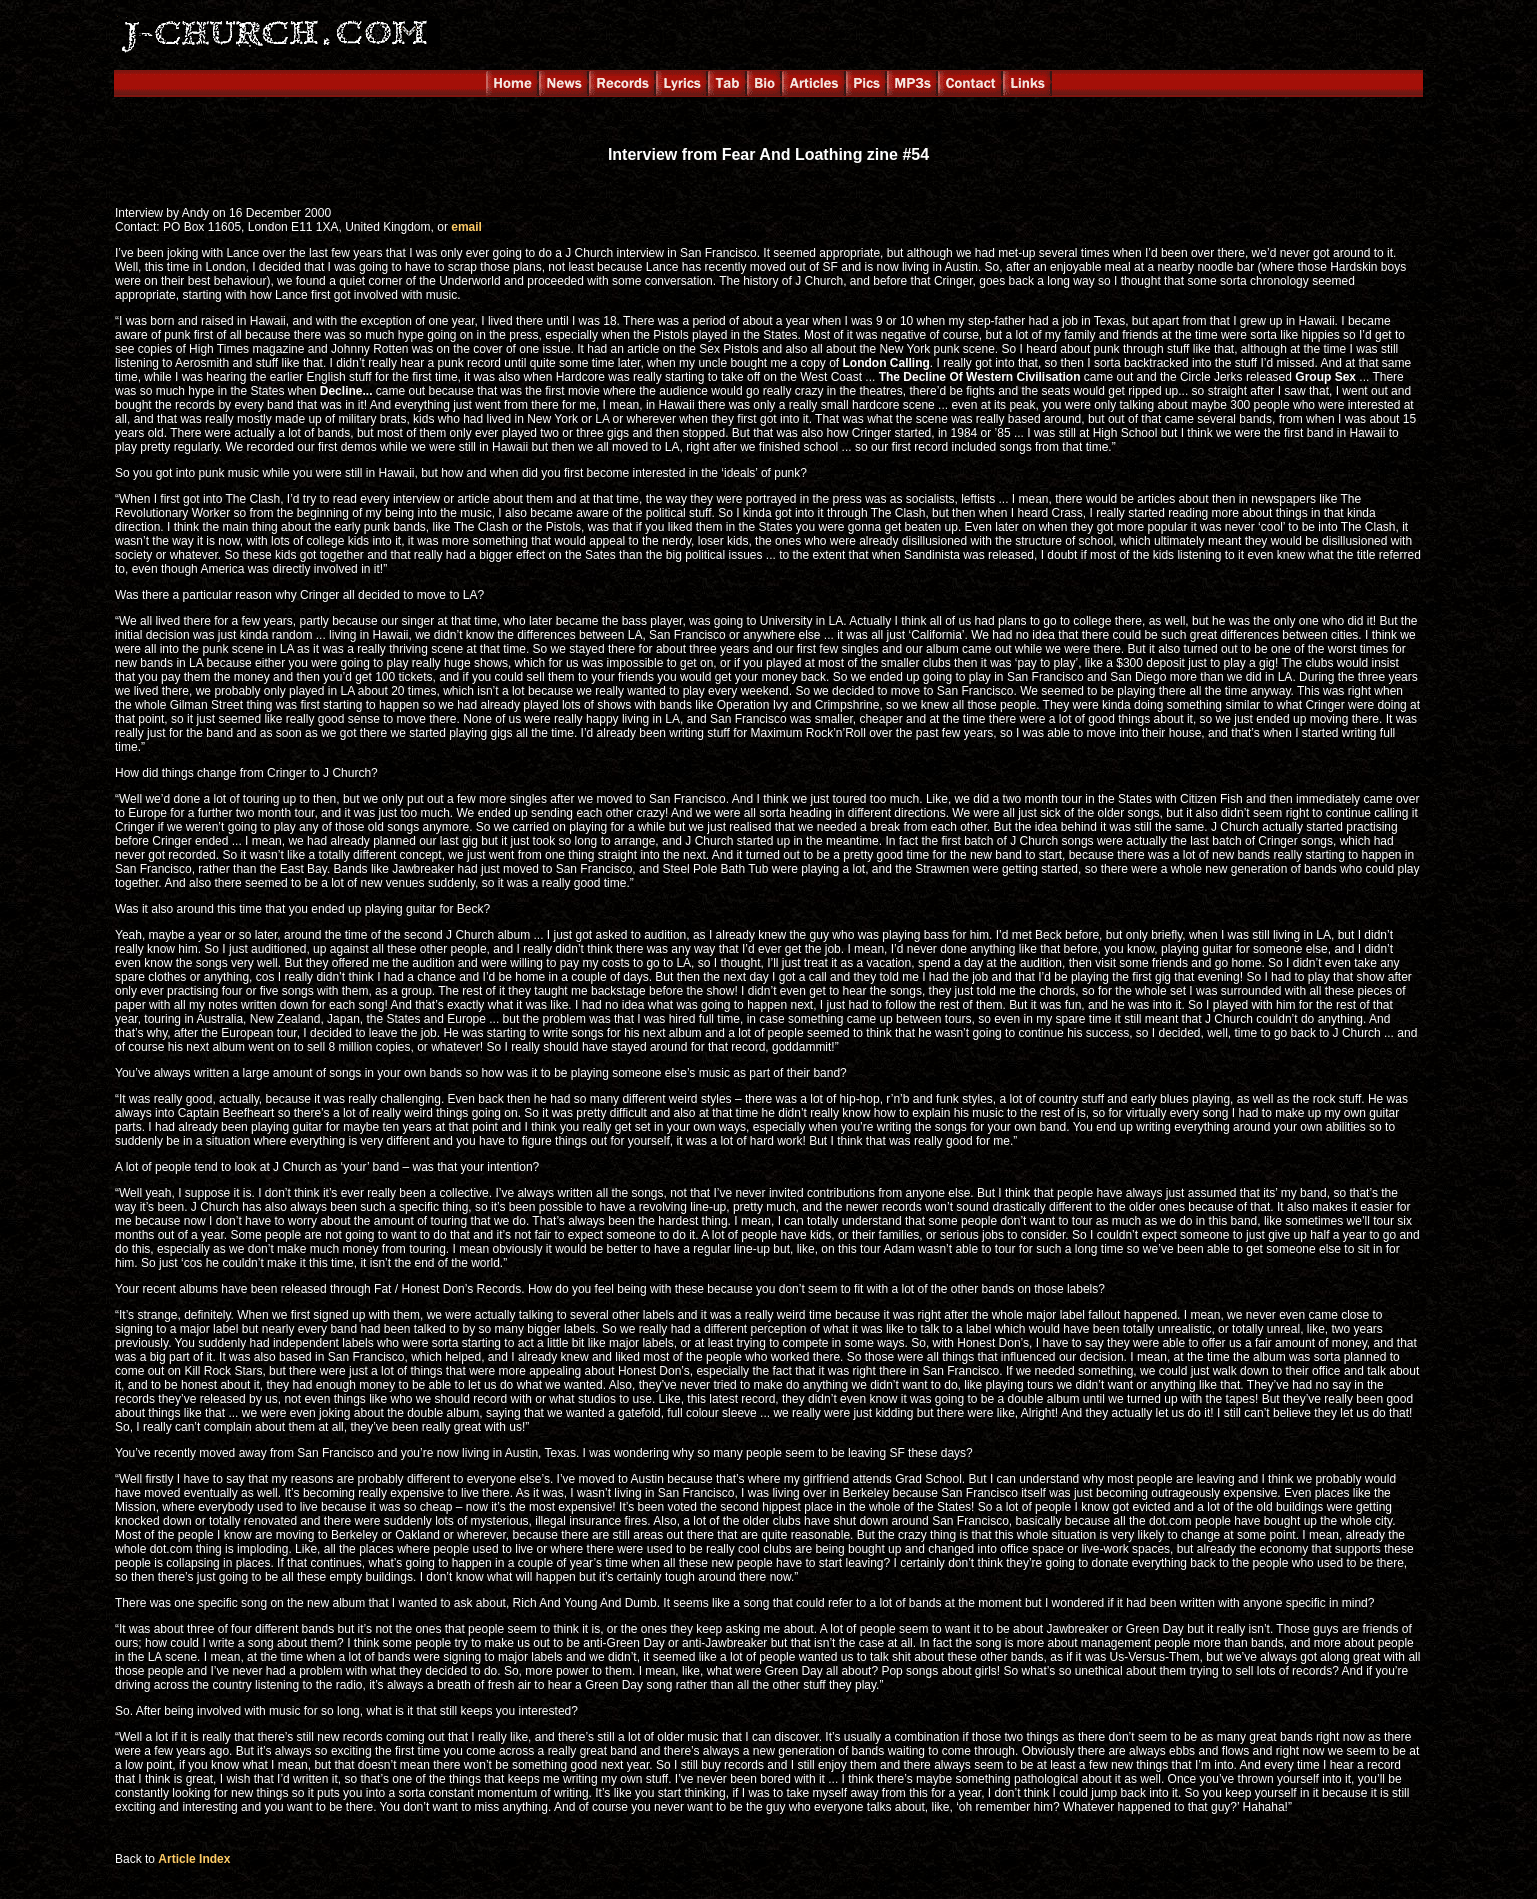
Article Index (194, 1859)
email (466, 227)
